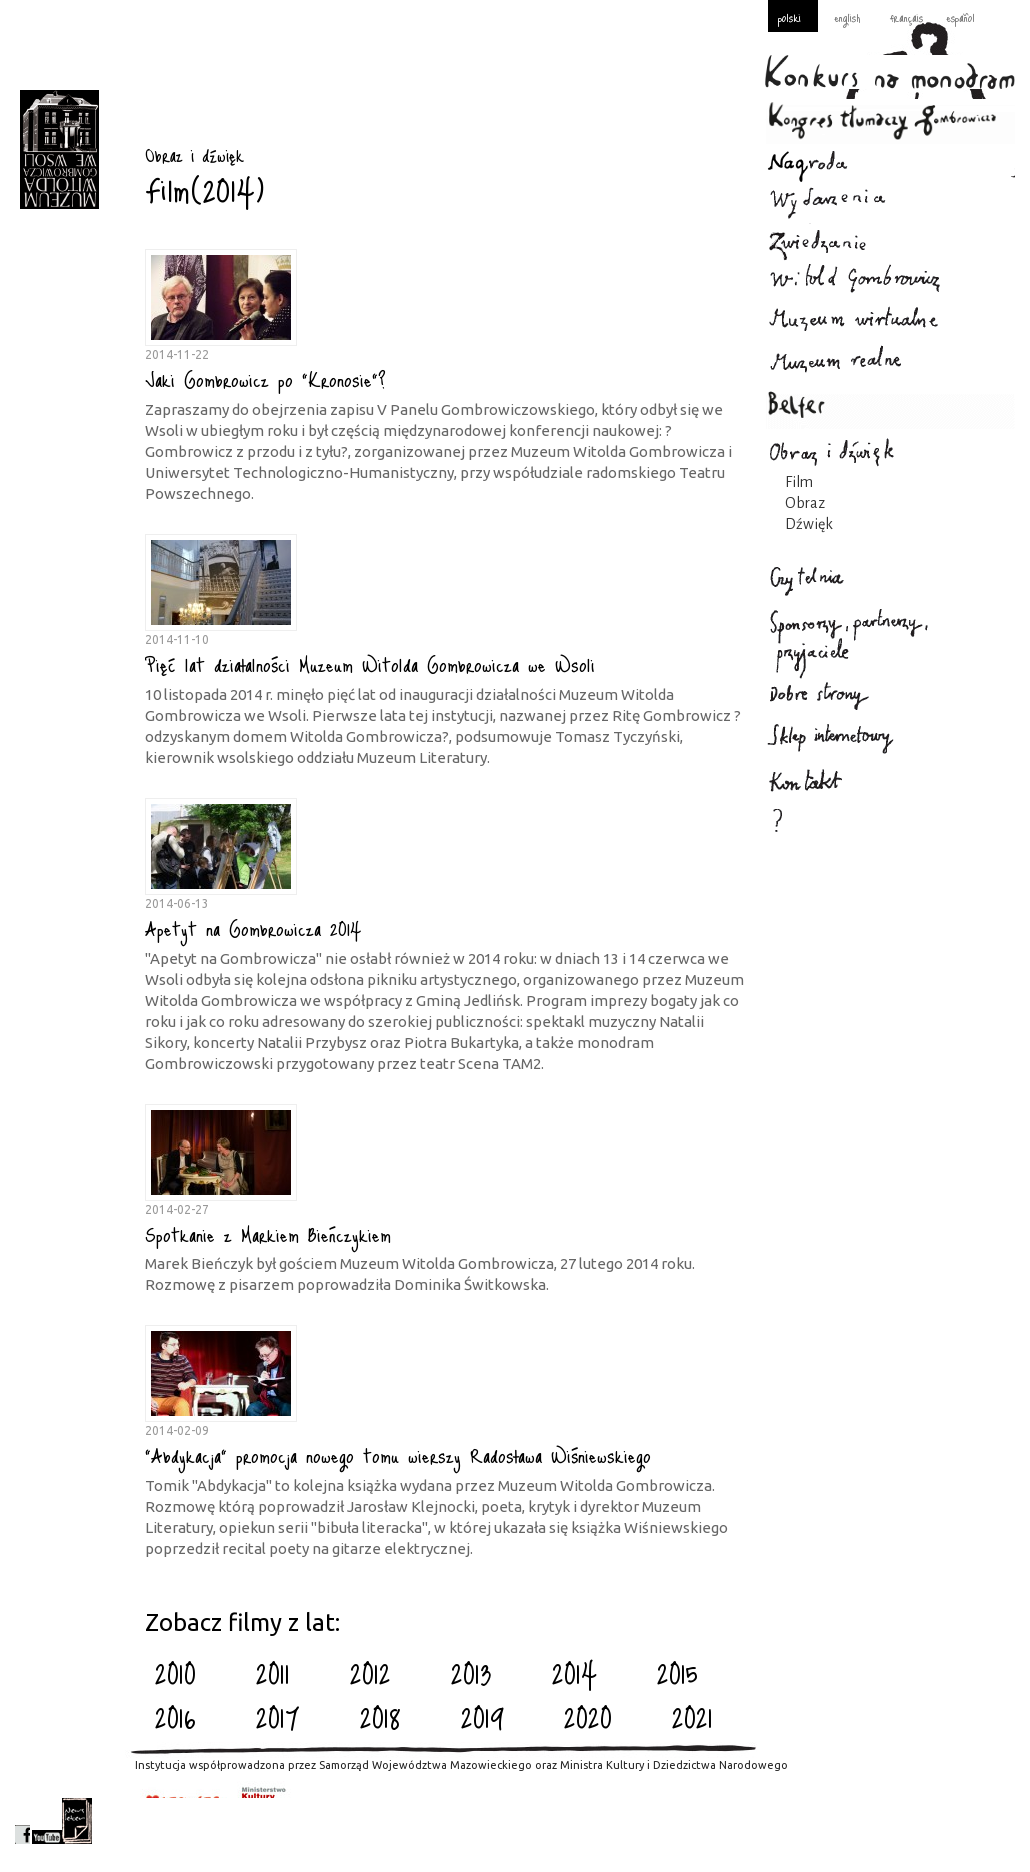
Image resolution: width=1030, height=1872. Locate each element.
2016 (175, 1717)
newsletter (77, 1821)
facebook (22, 1821)
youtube (47, 1821)
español (960, 17)
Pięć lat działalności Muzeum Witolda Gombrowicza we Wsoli (370, 664)
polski (789, 17)
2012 (370, 1673)
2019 (482, 1717)
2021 (692, 1717)
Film (799, 482)
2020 (588, 1717)
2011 (273, 1673)
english (847, 17)
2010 (175, 1673)
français (906, 17)
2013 (471, 1673)
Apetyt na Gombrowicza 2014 (253, 928)
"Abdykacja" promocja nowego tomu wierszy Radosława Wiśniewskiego (398, 1455)
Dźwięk (809, 524)
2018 (380, 1717)
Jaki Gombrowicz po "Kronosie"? (265, 379)
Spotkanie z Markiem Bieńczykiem (268, 1234)
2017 (278, 1717)
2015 (677, 1673)
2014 (574, 1673)
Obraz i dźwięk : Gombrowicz (59, 149)
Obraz (805, 503)
